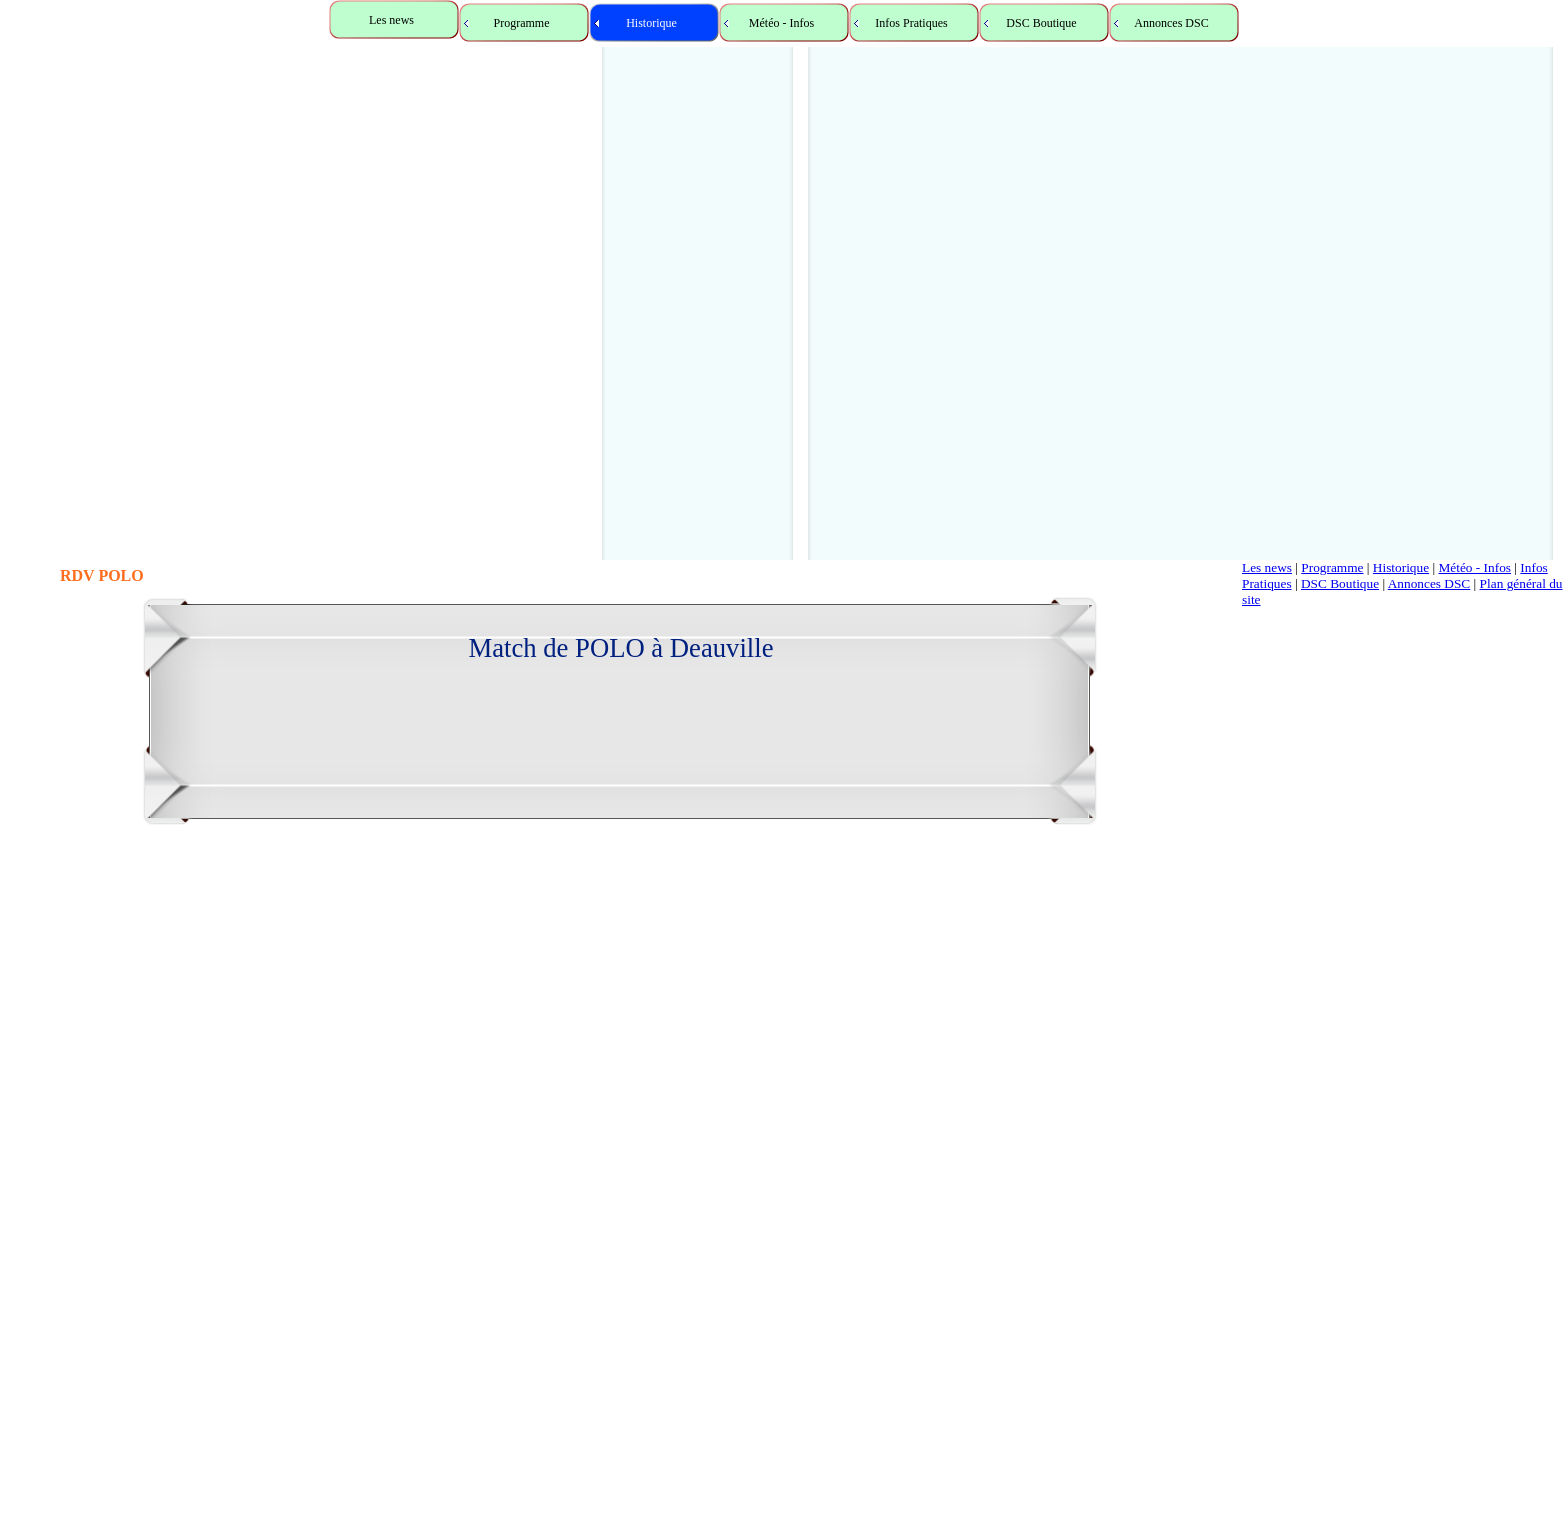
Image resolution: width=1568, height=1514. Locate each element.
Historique (1401, 567)
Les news (1267, 567)
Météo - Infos (1474, 567)
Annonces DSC (1429, 583)
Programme (1332, 567)
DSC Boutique (1340, 583)
